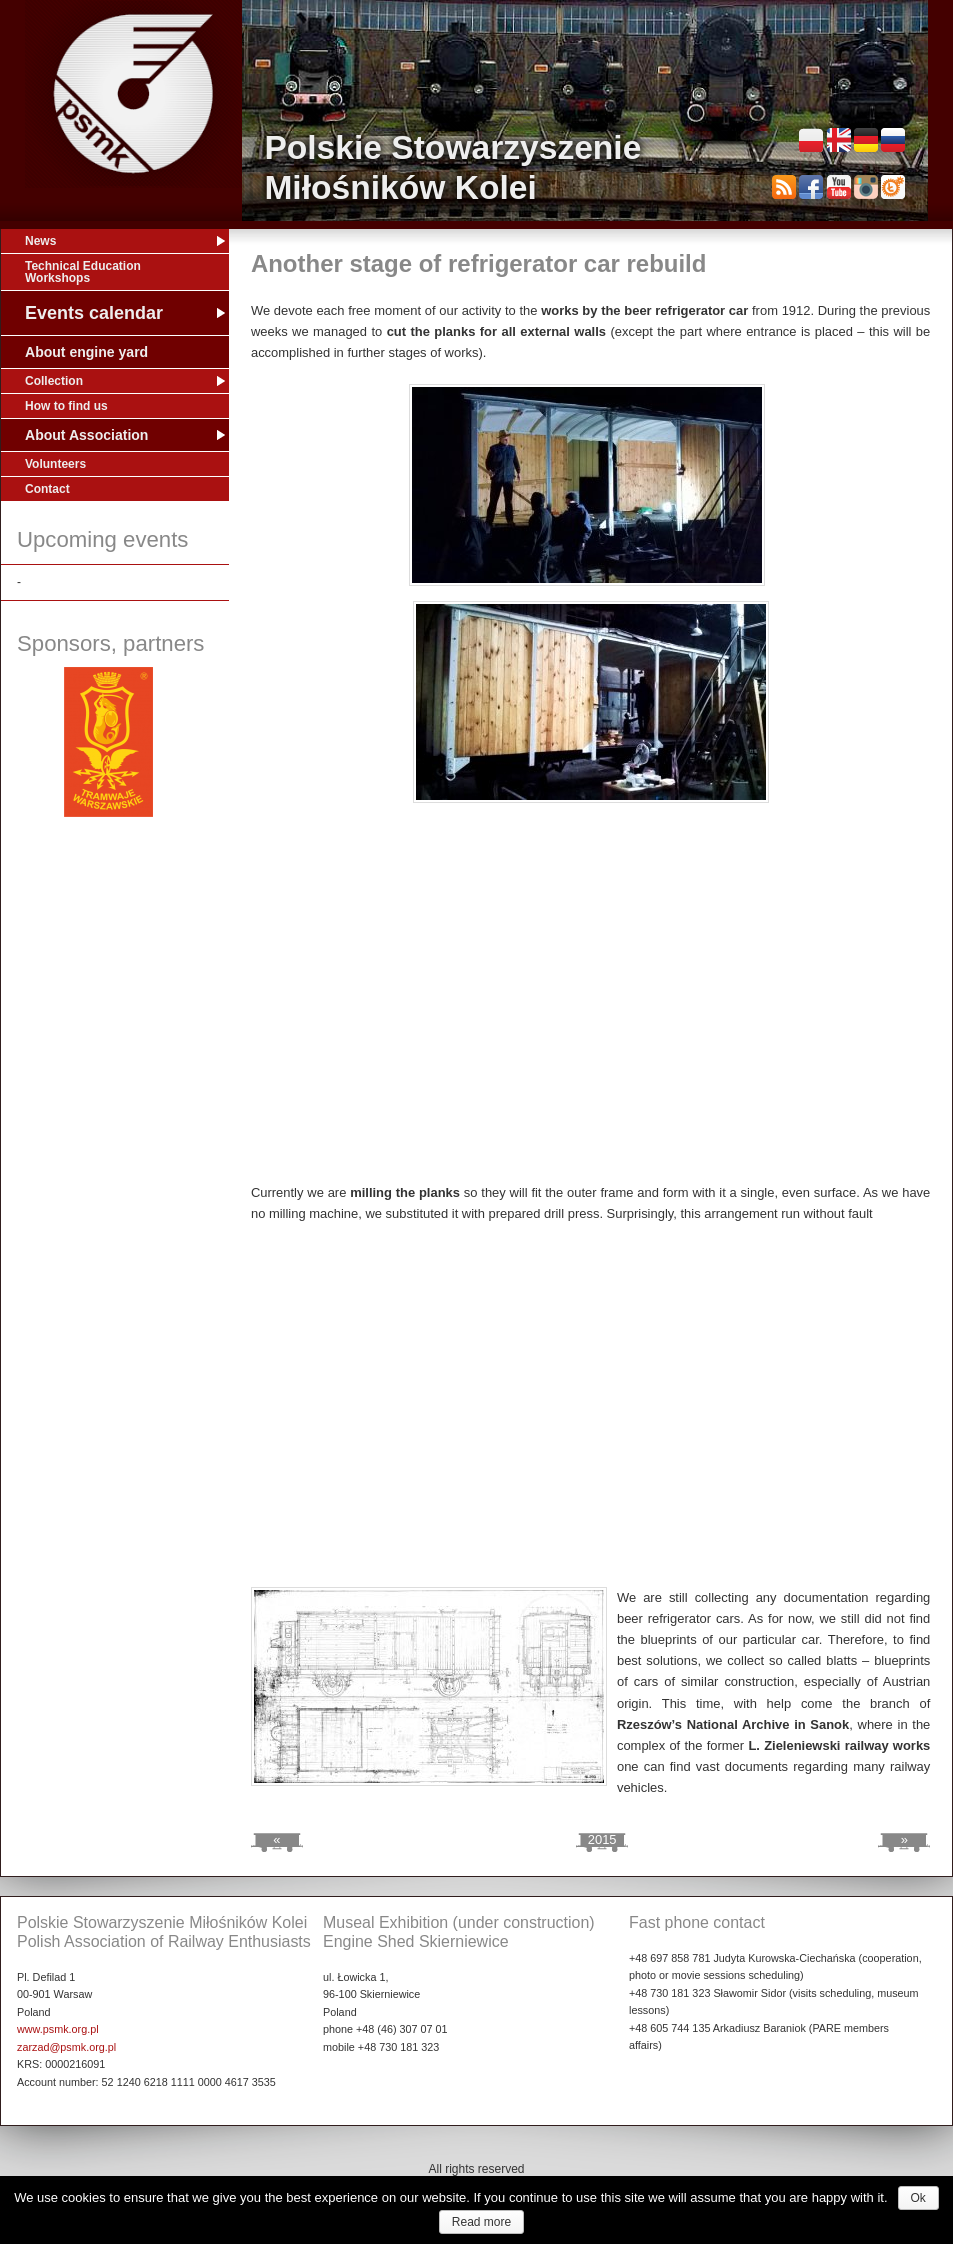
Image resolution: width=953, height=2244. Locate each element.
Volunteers (55, 464)
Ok (918, 2198)
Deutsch (866, 140)
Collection (54, 381)
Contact (47, 489)
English (839, 140)
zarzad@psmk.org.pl (66, 2047)
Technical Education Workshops (83, 272)
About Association (86, 435)
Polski (811, 140)
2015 (602, 1839)
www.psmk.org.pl (58, 2029)
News (40, 241)
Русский (893, 140)
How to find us (66, 406)
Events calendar (94, 313)
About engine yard (86, 352)
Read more (481, 2222)
